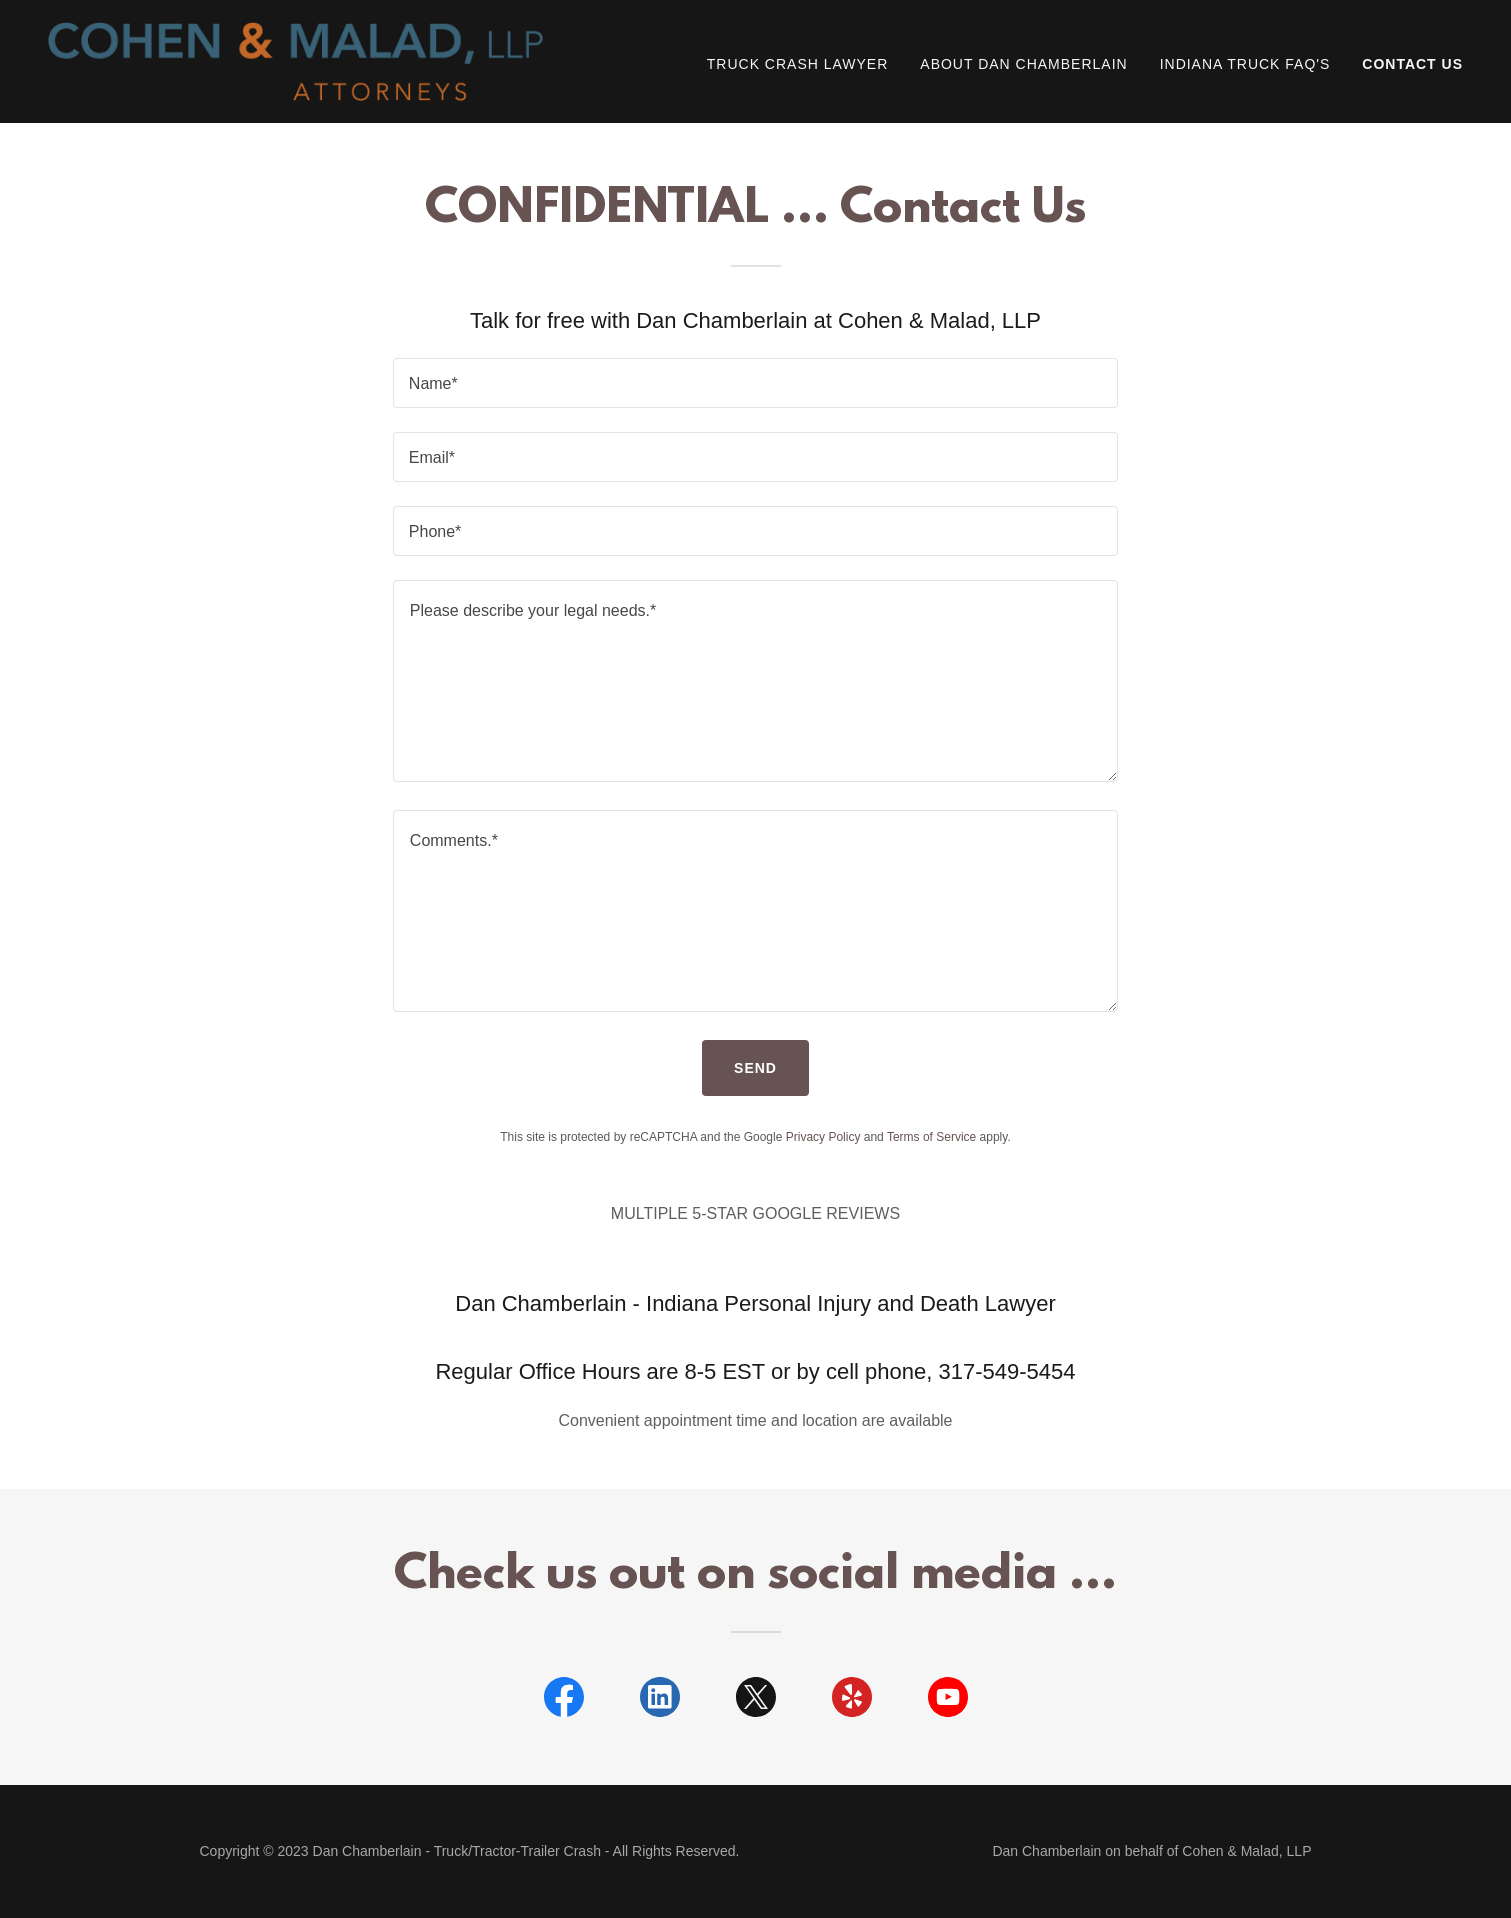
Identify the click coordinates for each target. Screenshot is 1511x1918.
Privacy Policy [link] (823, 1137)
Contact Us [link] (1412, 64)
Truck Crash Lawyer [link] (798, 64)
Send (755, 1068)
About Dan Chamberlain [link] (1023, 64)
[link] (295, 60)
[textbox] (755, 383)
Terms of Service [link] (931, 1137)
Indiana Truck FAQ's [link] (1245, 64)
